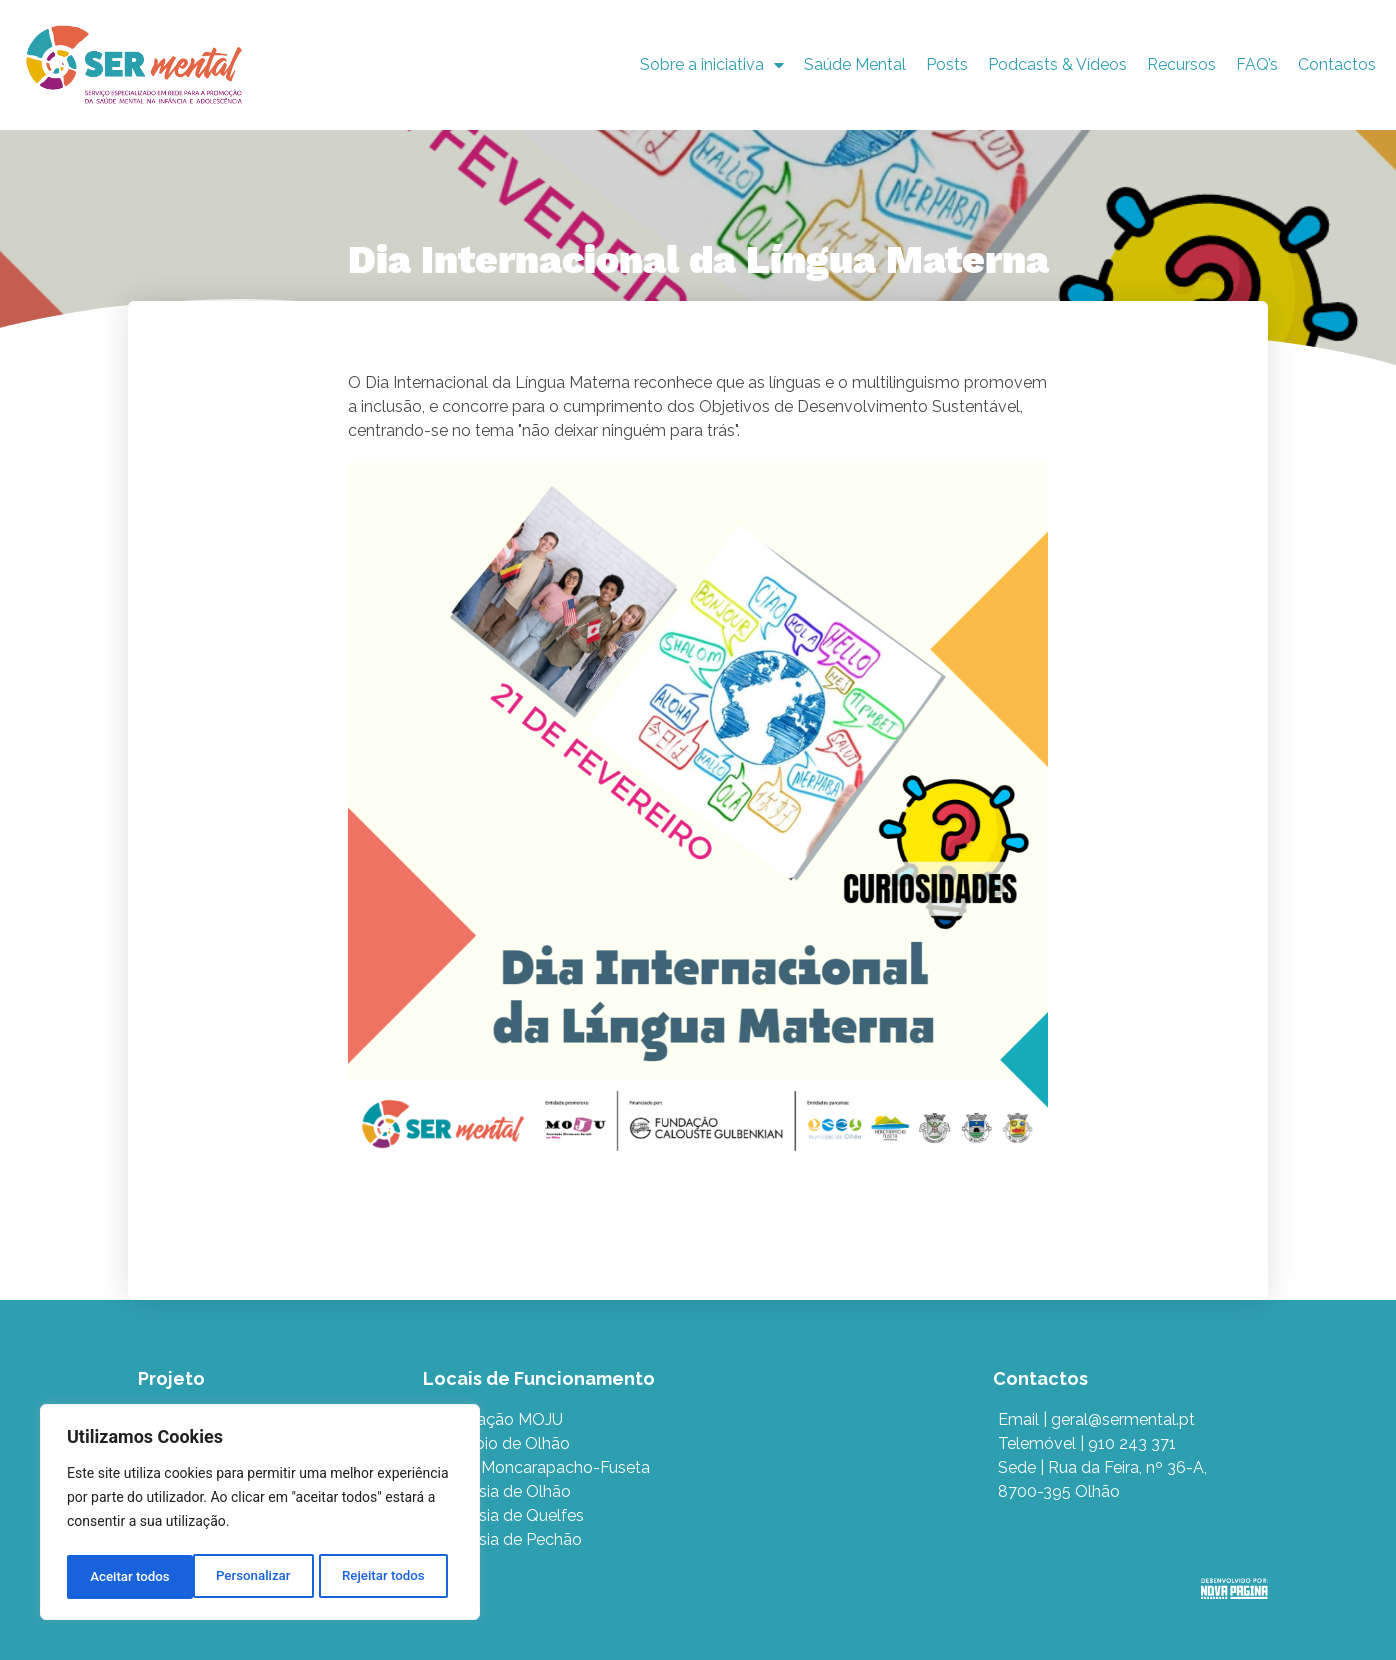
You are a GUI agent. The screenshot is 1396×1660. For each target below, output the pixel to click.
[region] (260, 1515)
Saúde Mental (855, 64)
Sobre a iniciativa (712, 65)
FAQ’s (1257, 64)
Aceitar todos (391, 1577)
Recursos (1181, 64)
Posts (947, 64)
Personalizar (126, 1577)
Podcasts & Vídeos (1057, 64)
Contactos (1337, 64)
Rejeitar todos (257, 1577)
